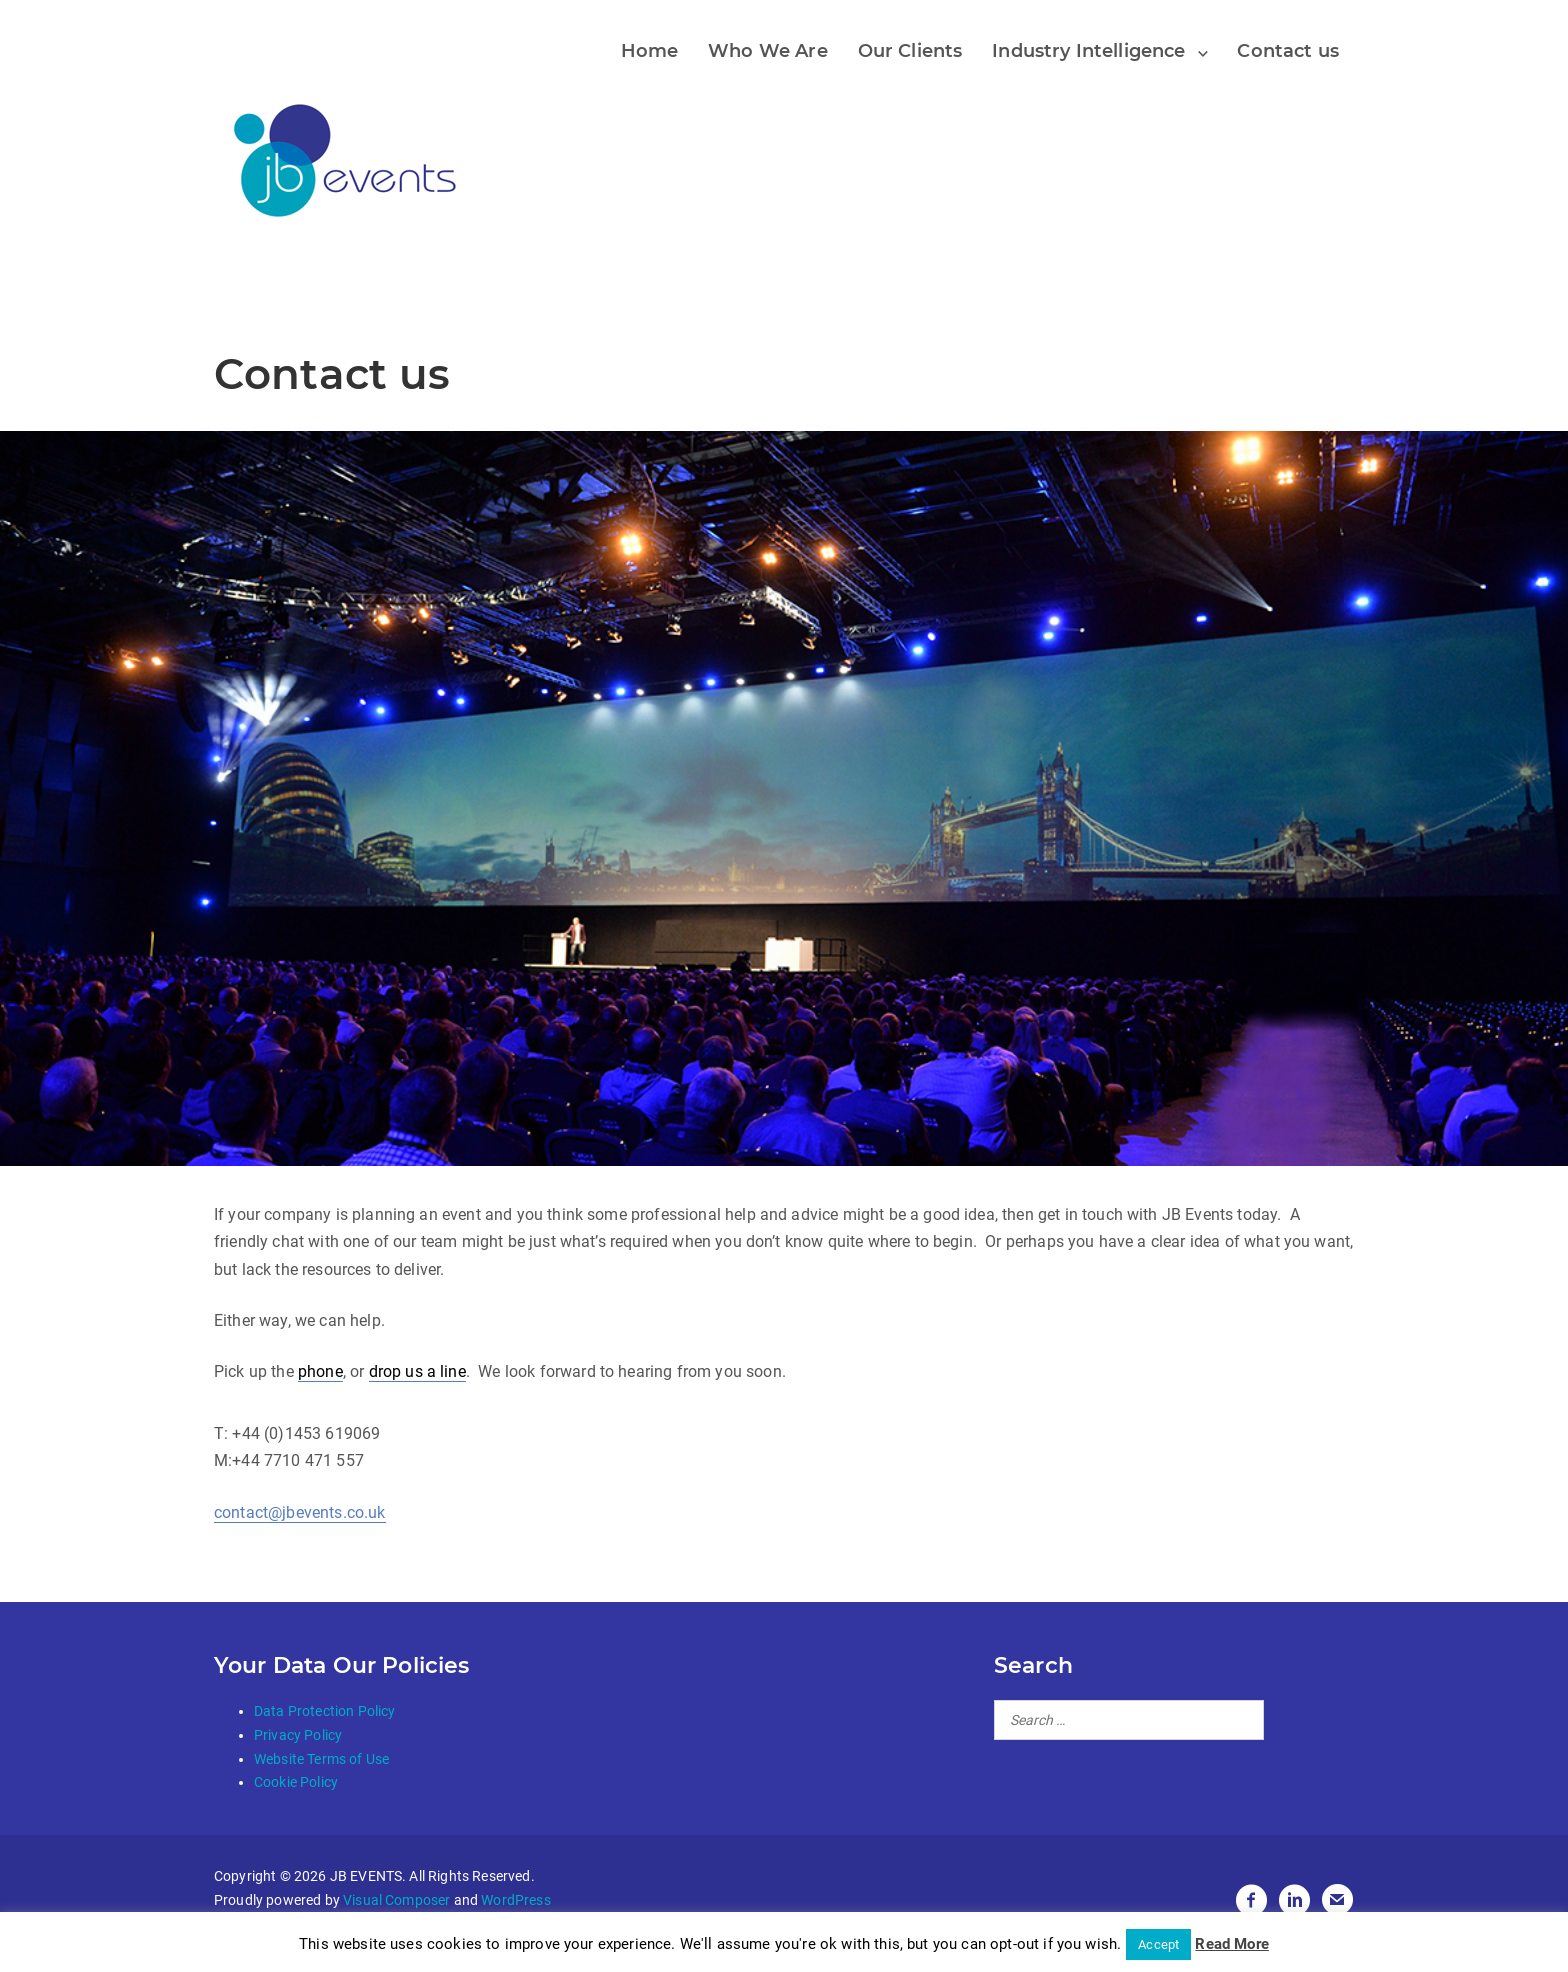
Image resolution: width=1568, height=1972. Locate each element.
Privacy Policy (298, 1735)
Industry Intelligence (1088, 51)
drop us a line (417, 1371)
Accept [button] (1158, 1944)
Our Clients (910, 51)
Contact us (1288, 51)
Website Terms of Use (321, 1759)
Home (650, 51)
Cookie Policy (296, 1782)
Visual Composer (396, 1900)
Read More (1231, 1944)
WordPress (515, 1900)
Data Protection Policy (325, 1711)
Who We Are (768, 51)
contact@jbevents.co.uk (300, 1512)
